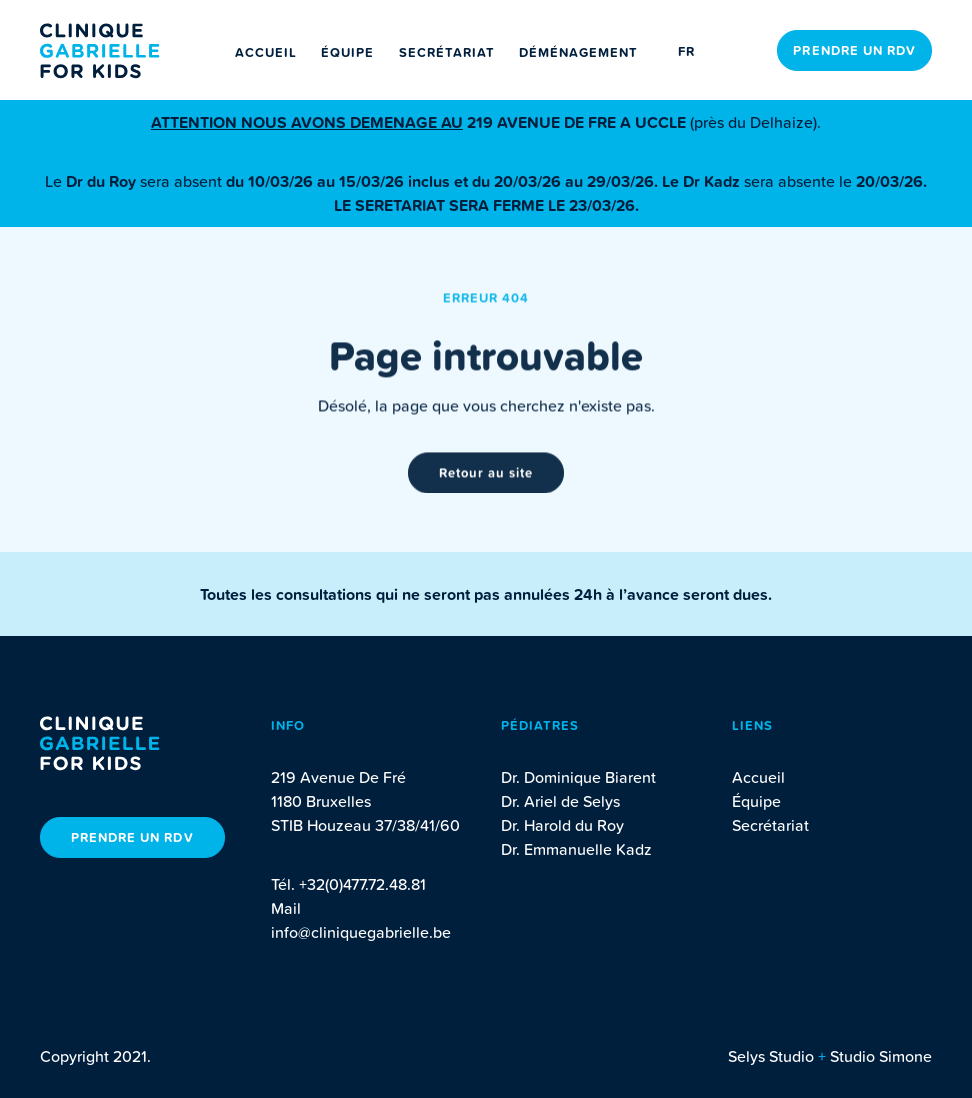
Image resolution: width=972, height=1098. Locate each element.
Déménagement (578, 52)
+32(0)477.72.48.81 (362, 884)
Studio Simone (881, 1056)
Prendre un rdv (854, 50)
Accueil (266, 52)
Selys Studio (771, 1056)
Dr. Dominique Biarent (578, 777)
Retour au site (486, 474)
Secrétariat (447, 52)
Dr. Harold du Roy (562, 825)
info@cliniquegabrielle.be (361, 932)
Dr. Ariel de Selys (560, 801)
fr (686, 51)
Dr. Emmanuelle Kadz (576, 849)
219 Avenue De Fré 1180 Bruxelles (338, 789)
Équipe (347, 52)
